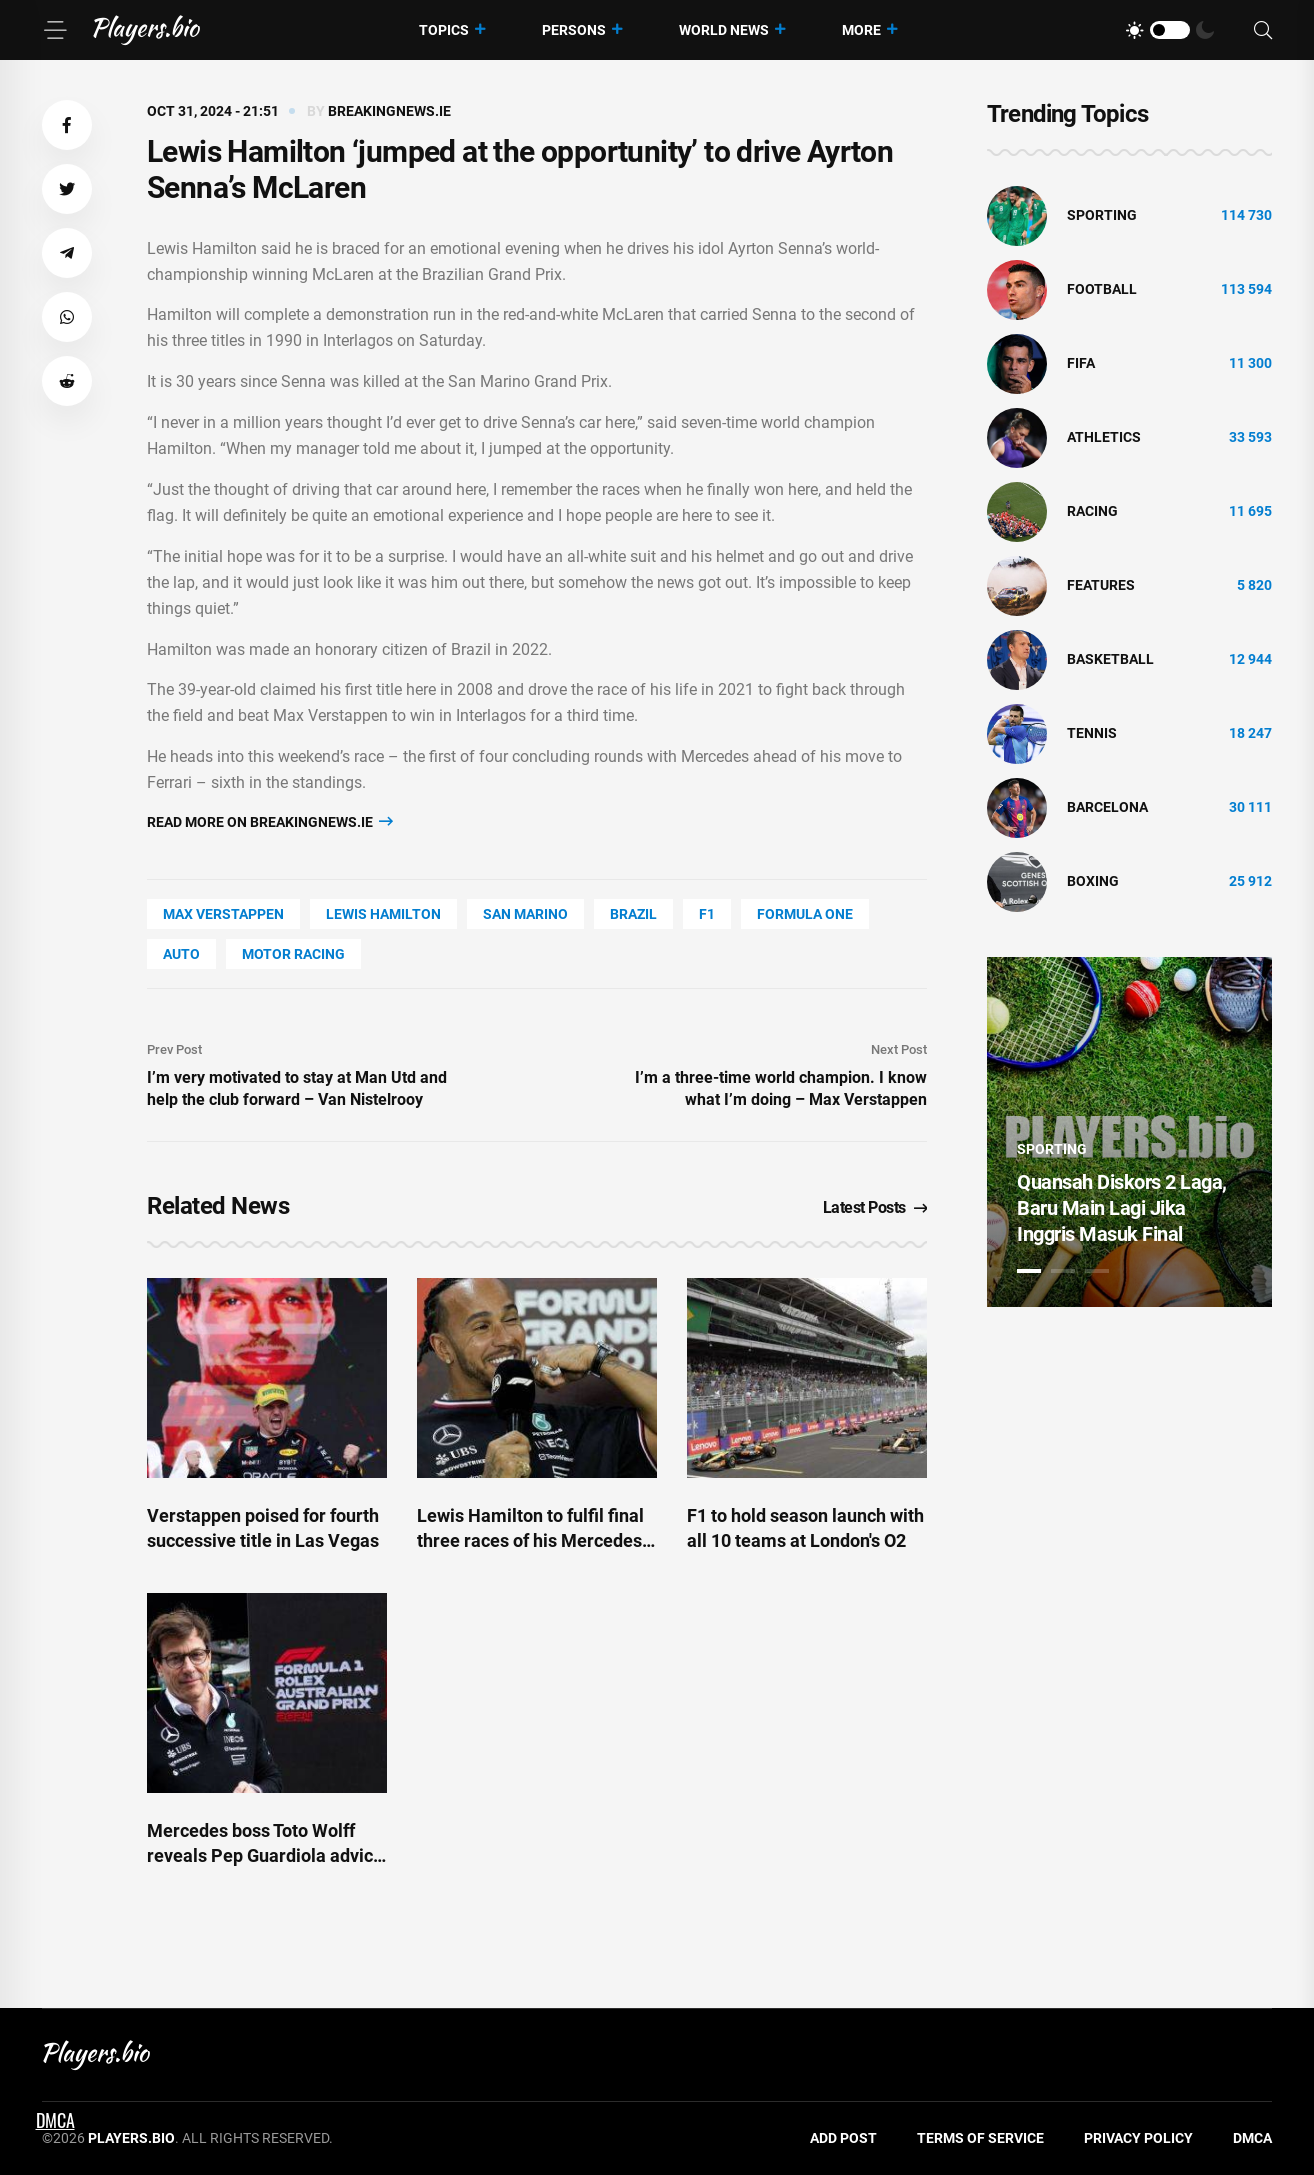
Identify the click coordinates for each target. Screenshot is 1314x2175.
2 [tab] (1063, 1271)
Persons (574, 30)
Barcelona (1107, 807)
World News (724, 30)
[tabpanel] (1129, 1132)
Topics (444, 30)
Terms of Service (980, 2138)
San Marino (525, 914)
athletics (1104, 437)
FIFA (1081, 363)
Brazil (633, 914)
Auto (181, 954)
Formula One (805, 914)
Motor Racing (293, 954)
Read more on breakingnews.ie (270, 821)
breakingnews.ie (389, 111)
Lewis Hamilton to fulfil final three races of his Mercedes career (530, 1540)
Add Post (843, 2138)
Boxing (1093, 881)
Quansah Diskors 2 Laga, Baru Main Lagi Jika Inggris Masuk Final (1122, 1208)
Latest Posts (875, 1207)
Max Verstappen (223, 914)
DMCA (1252, 2138)
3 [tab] (1097, 1271)
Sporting (1102, 215)
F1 (707, 914)
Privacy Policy (1138, 2138)
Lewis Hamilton (383, 914)
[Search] (1263, 30)
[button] (67, 125)
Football (1102, 289)
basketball (1110, 659)
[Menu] (55, 30)
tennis (1092, 733)
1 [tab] (1029, 1271)
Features (1101, 585)
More (861, 30)
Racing (1092, 511)
